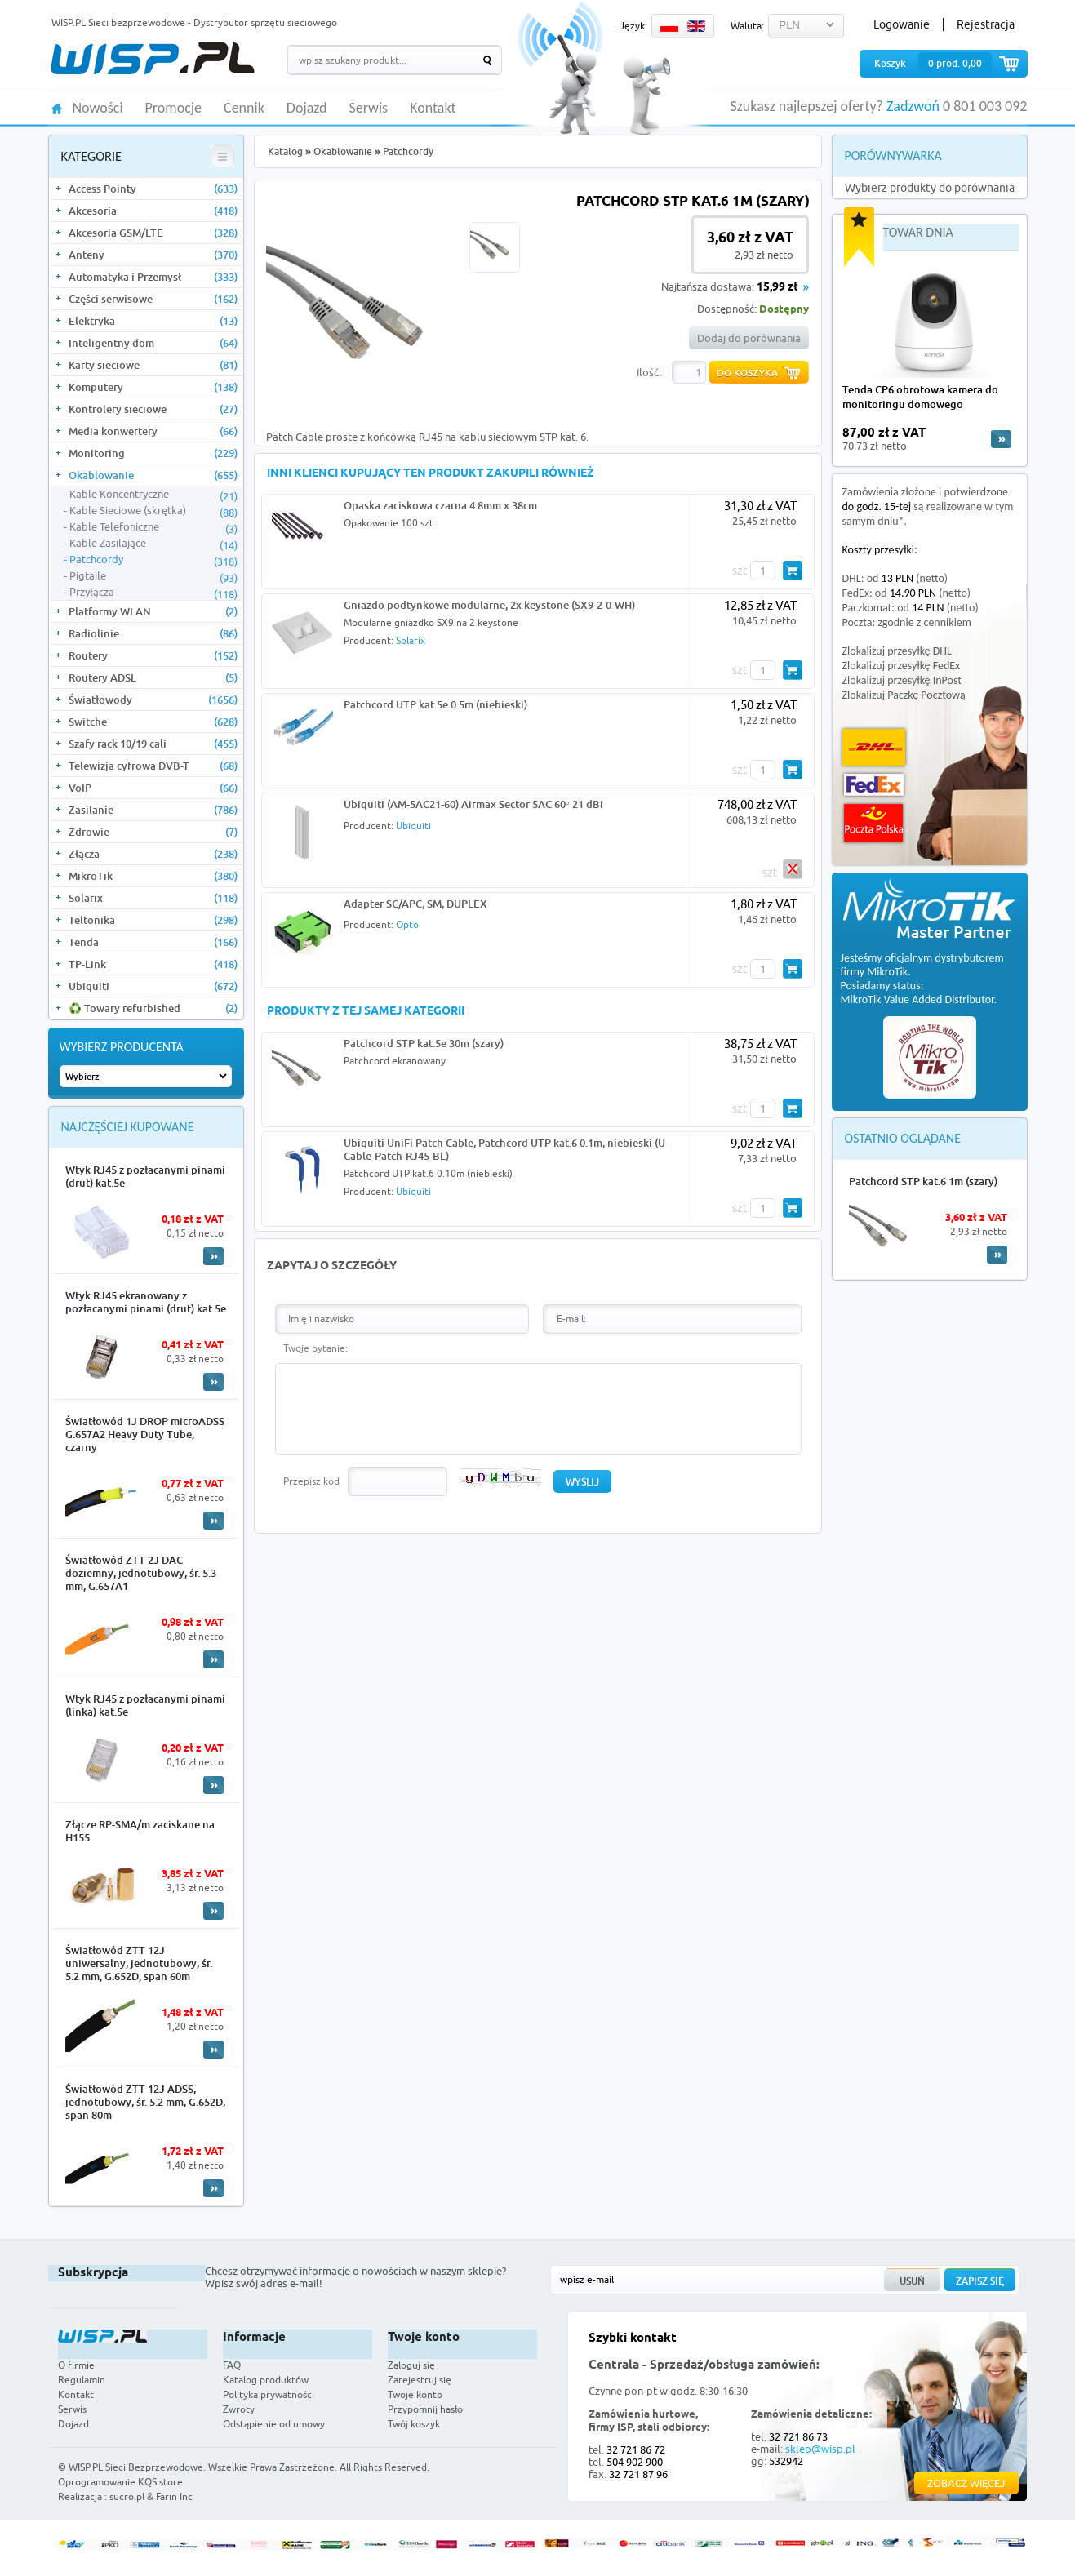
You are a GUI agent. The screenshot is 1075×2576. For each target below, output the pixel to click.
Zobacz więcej (966, 2482)
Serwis (369, 108)
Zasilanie (153, 809)
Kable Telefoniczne (153, 527)
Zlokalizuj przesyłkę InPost (902, 680)
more (1001, 439)
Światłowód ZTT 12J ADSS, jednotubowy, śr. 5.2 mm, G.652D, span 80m (145, 2101)
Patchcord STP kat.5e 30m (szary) (424, 1043)
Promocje (173, 108)
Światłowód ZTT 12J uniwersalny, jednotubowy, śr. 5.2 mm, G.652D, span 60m (138, 1963)
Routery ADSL (153, 677)
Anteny (153, 254)
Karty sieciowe (153, 364)
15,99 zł (777, 287)
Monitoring (153, 453)
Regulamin (81, 2380)
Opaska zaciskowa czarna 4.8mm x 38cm (440, 505)
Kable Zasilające (153, 543)
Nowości (98, 108)
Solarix (153, 897)
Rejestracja (986, 24)
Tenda (153, 941)
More (213, 1256)
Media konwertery (153, 430)
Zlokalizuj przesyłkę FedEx (901, 666)
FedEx (874, 785)
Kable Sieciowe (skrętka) (153, 511)
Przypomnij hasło (425, 2409)
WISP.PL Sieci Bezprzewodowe (136, 2467)
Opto (407, 924)
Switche (153, 721)
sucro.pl (126, 2496)
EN (696, 26)
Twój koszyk (414, 2424)
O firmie (76, 2365)
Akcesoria (153, 210)
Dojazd (307, 108)
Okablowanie (153, 475)
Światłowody (153, 699)
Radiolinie (153, 633)
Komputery (153, 386)
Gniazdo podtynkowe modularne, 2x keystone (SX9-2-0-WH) (489, 604)
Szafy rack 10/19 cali (153, 743)
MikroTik (153, 875)
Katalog (285, 151)
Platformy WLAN (153, 611)
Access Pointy (153, 188)
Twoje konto (415, 2394)
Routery (153, 655)
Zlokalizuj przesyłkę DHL (897, 651)
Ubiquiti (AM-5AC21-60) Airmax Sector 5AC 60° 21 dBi (473, 804)
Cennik (244, 108)
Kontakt (432, 108)
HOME (56, 107)
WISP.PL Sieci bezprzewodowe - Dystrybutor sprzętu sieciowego (194, 22)
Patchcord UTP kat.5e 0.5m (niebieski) (435, 704)
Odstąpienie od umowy (274, 2424)
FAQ (232, 2365)
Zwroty (239, 2409)
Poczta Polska (873, 823)
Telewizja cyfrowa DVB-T (153, 765)
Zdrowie (153, 831)
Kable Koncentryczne (153, 494)
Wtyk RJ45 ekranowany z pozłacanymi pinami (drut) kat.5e (145, 1302)
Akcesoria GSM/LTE (153, 232)
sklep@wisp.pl (820, 2448)
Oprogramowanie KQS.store (120, 2482)
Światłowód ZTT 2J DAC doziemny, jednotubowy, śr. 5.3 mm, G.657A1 (140, 1572)
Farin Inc (174, 2496)
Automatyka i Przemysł (153, 276)
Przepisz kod (311, 1481)
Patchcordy (153, 560)
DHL (873, 747)
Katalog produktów (266, 2380)
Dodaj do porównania (749, 337)
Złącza (153, 853)
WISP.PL (152, 58)
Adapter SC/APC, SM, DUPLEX (415, 903)
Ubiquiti (153, 986)
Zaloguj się (411, 2365)
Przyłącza (153, 592)
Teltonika (153, 919)
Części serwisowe (153, 298)
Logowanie (901, 24)
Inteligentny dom (153, 342)
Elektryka (153, 320)
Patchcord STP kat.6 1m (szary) (923, 1181)
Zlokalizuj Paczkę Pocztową (904, 695)
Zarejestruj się (419, 2380)
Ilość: (649, 372)
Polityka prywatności (268, 2394)
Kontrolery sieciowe (153, 408)
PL (669, 26)
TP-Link (153, 963)
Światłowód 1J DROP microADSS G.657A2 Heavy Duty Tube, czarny (144, 1434)
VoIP (153, 787)
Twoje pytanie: (315, 1348)
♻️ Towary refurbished (153, 1008)
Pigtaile (153, 576)
